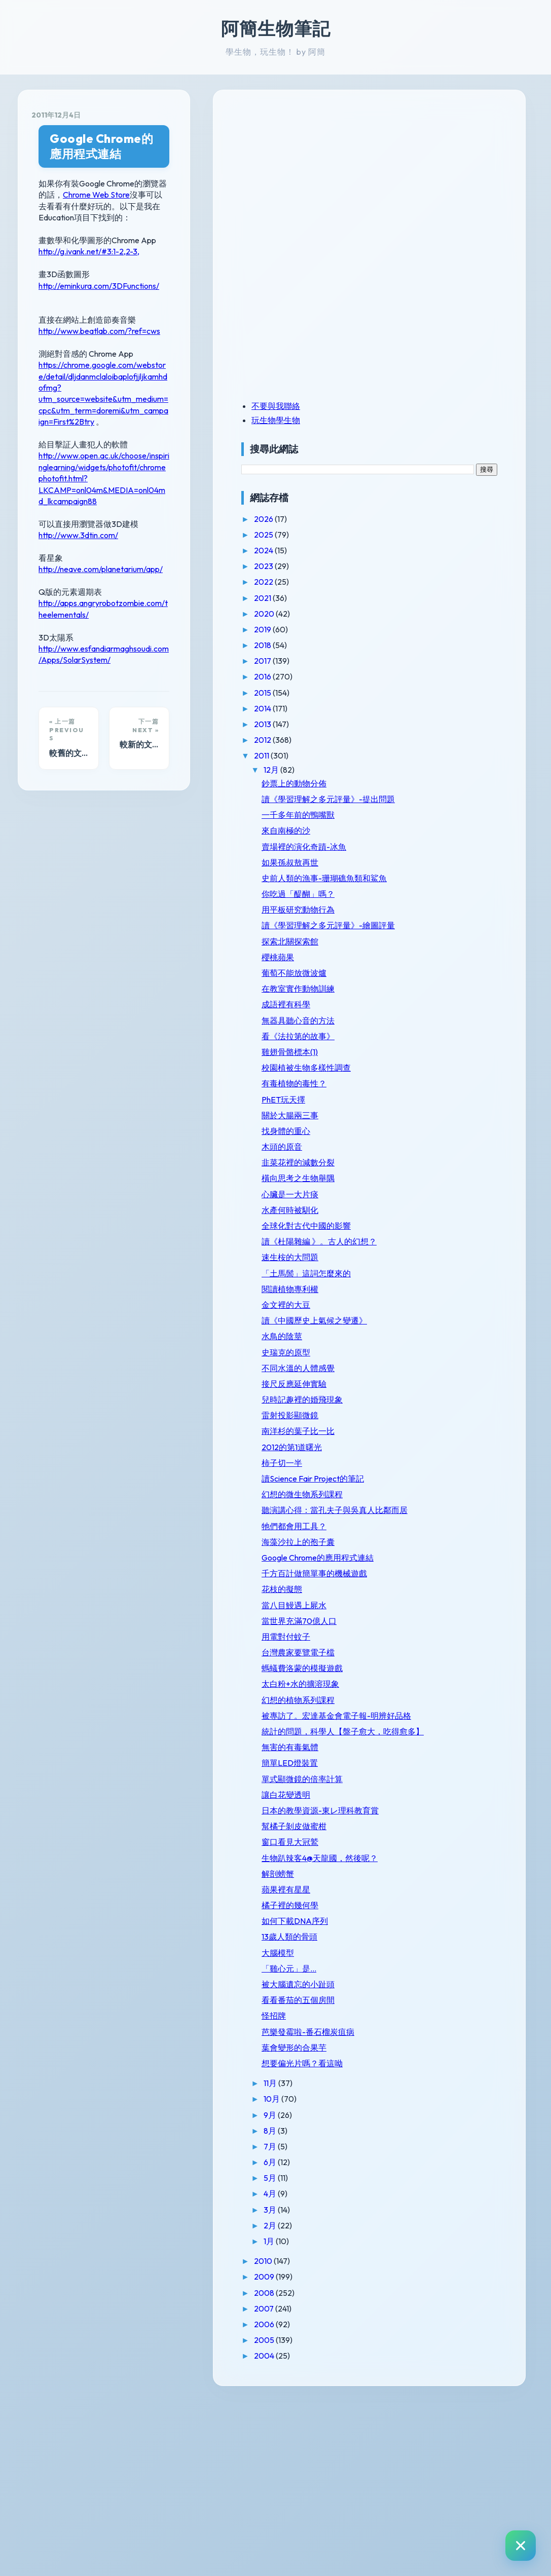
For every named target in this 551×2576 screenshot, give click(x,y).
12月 (422, 770)
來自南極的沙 (436, 841)
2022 (415, 582)
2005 (415, 2515)
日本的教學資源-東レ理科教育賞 (454, 1961)
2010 (414, 2436)
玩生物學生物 (426, 420)
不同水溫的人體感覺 (448, 1446)
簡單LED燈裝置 (440, 1909)
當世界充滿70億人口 (449, 1737)
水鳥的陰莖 (432, 1414)
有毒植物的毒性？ (444, 1122)
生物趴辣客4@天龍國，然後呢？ (454, 2018)
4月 (421, 2369)
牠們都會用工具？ (444, 1623)
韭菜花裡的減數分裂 (448, 1201)
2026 (415, 519)
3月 (421, 2384)
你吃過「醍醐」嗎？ (448, 913)
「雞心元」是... (439, 2134)
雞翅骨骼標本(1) (440, 1081)
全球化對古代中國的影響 (452, 1269)
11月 (421, 2258)
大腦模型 (428, 2118)
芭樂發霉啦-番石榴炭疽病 (454, 2202)
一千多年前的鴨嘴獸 (448, 824)
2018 (414, 645)
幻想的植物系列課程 (448, 1816)
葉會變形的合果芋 (444, 2222)
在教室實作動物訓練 (448, 1018)
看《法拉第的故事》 (448, 1065)
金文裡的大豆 (436, 1373)
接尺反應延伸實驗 (444, 1461)
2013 (414, 724)
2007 (415, 2483)
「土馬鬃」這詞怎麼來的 (452, 1336)
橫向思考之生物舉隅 (448, 1217)
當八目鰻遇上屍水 (444, 1722)
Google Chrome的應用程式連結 (137, 138)
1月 (420, 2416)
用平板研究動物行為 (448, 929)
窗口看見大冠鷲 (440, 1997)
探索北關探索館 (440, 970)
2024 (415, 550)
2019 (414, 629)
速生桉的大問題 (440, 1316)
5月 (421, 2353)
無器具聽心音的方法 (448, 1049)
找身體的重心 (436, 1170)
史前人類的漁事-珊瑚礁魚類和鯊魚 (454, 892)
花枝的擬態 (432, 1706)
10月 (423, 2274)
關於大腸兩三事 (440, 1154)
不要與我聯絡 (426, 406)
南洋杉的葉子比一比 (448, 1509)
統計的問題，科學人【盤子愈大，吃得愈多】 (452, 1867)
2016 (414, 676)
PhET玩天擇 (434, 1138)
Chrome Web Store (224, 168)
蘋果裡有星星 (436, 2055)
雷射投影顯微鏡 (440, 1493)
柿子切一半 (432, 1540)
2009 (415, 2452)
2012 (414, 740)
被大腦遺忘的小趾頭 (448, 2149)
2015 (414, 693)
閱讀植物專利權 (440, 1357)
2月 (421, 2400)
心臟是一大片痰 (440, 1233)
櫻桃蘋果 (428, 986)
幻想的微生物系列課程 (452, 1582)
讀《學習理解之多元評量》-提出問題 (452, 804)
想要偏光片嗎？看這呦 (452, 2238)
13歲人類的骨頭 (440, 2102)
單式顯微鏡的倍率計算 (452, 1924)
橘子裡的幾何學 (440, 2070)
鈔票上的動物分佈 (444, 783)
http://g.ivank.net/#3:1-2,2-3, (89, 213)
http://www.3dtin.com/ (78, 429)
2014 (414, 708)
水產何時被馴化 (440, 1249)
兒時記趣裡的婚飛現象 (452, 1477)
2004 (415, 2531)
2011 (413, 755)
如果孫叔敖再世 (440, 872)
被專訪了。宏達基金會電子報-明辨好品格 (452, 1837)
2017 (414, 661)
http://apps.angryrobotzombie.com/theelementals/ (128, 497)
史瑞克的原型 (436, 1430)
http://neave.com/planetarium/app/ (101, 463)
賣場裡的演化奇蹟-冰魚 (454, 856)
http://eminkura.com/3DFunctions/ (99, 248)
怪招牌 (424, 2181)
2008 (415, 2468)
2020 (415, 614)
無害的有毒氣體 (440, 1893)
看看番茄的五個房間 (448, 2165)
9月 (421, 2290)
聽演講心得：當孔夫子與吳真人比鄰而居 (452, 1602)
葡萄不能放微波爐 (444, 1002)
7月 (421, 2321)
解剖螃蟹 (428, 2039)
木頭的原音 (432, 1186)
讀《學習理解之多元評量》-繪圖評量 (452, 950)
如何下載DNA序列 (445, 2086)
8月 (421, 2305)
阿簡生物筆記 (275, 28)
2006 (415, 2499)
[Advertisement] (455, 173)
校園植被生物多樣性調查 (452, 1102)
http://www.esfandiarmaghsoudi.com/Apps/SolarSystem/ (140, 531)
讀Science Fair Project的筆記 (451, 1561)
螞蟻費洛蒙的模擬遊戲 (452, 1785)
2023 (415, 566)
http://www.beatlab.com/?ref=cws (99, 293)
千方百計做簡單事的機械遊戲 (452, 1685)
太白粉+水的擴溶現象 (451, 1801)
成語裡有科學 (436, 1034)
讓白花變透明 (436, 1941)
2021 (414, 598)
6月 (421, 2337)
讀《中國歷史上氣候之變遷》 (452, 1393)
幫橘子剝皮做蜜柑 (444, 1982)
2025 (415, 534)
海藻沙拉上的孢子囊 (448, 1639)
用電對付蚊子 (436, 1753)
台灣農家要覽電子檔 (448, 1769)
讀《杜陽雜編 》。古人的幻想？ (453, 1295)
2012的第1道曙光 (442, 1525)
